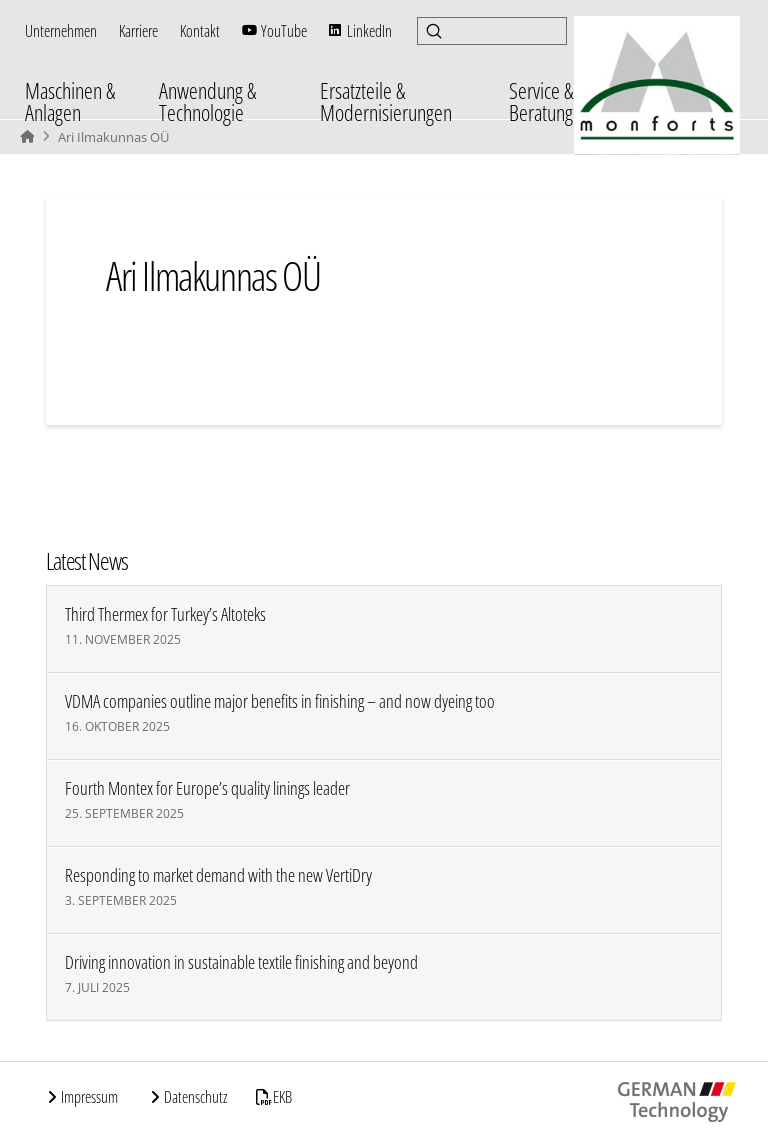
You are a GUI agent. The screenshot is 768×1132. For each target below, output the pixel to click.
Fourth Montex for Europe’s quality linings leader (207, 788)
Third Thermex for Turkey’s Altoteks (165, 614)
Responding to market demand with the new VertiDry (218, 875)
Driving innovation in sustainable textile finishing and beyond (241, 962)
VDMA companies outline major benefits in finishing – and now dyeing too (280, 701)
